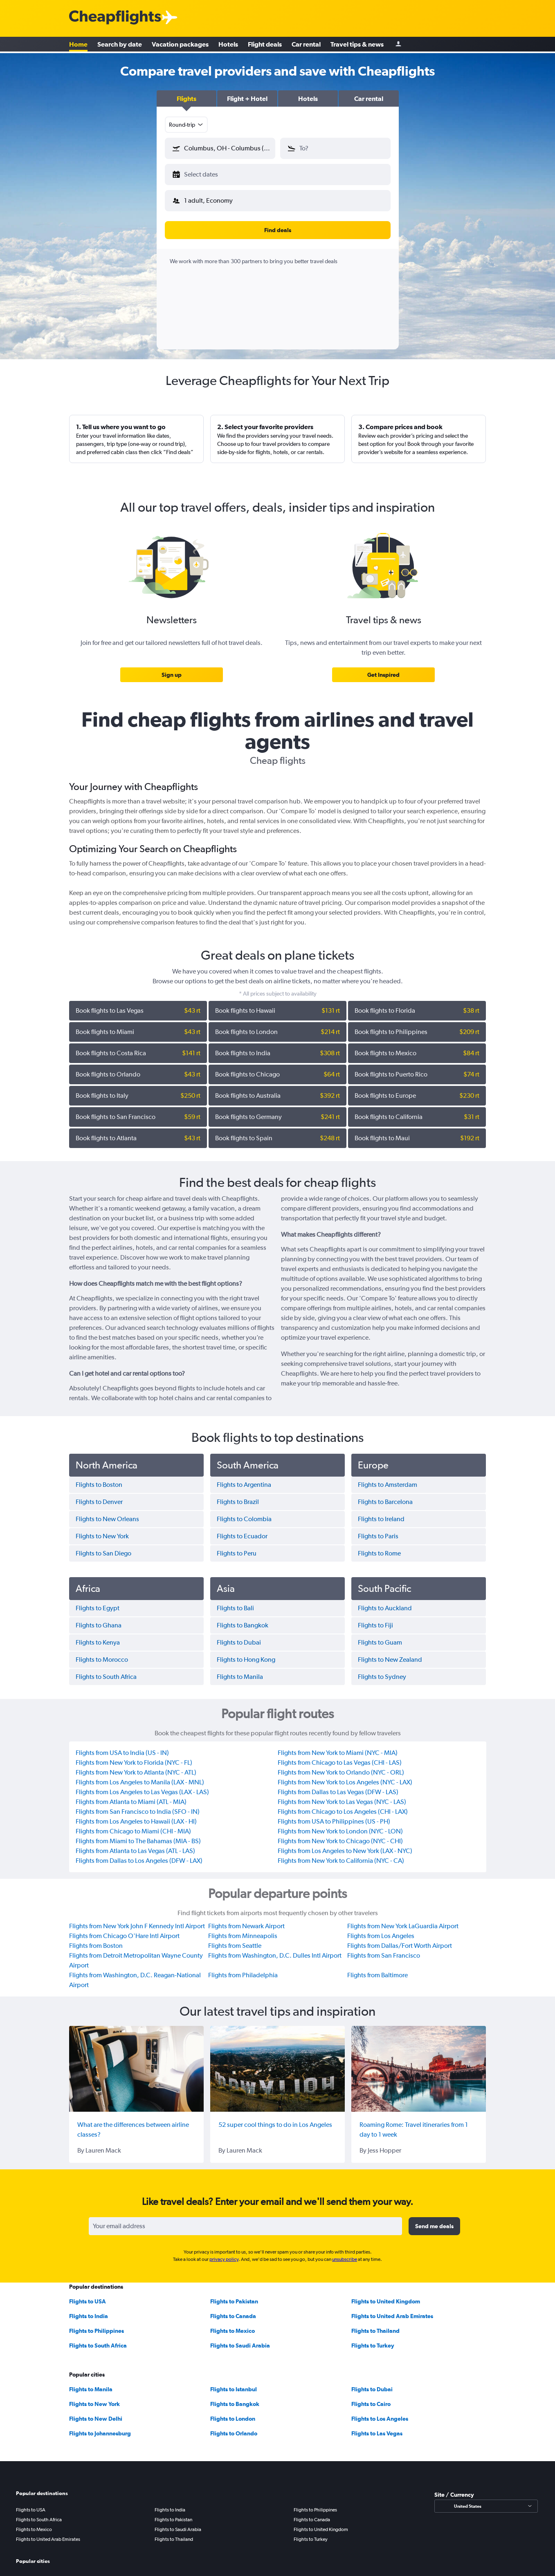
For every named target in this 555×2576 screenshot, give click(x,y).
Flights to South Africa (98, 2339)
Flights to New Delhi (95, 2412)
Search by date (119, 45)
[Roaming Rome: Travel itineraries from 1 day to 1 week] (418, 2062)
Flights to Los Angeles (379, 2412)
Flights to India (88, 2309)
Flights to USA (87, 2295)
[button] (187, 98)
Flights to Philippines (96, 2324)
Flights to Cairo (371, 2397)
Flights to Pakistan (234, 2295)
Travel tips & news (357, 45)
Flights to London (232, 2412)
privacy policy (223, 2253)
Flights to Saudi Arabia (240, 2339)
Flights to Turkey (372, 2339)
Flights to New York (94, 2397)
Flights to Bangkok (234, 2397)
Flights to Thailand (375, 2324)
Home (78, 45)
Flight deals (265, 45)
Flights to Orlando (233, 2427)
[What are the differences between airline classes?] (136, 2062)
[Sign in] (398, 45)
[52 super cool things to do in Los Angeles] (277, 2062)
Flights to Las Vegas (376, 2427)
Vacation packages (180, 45)
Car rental (306, 45)
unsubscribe (344, 2253)
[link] (171, 668)
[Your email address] (245, 2219)
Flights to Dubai (372, 2382)
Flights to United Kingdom (385, 2295)
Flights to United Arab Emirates (392, 2309)
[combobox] (186, 124)
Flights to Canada (233, 2309)
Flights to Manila (90, 2382)
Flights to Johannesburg (100, 2427)
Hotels (228, 45)
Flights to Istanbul (233, 2382)
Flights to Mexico (232, 2324)
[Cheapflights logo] (115, 18)
